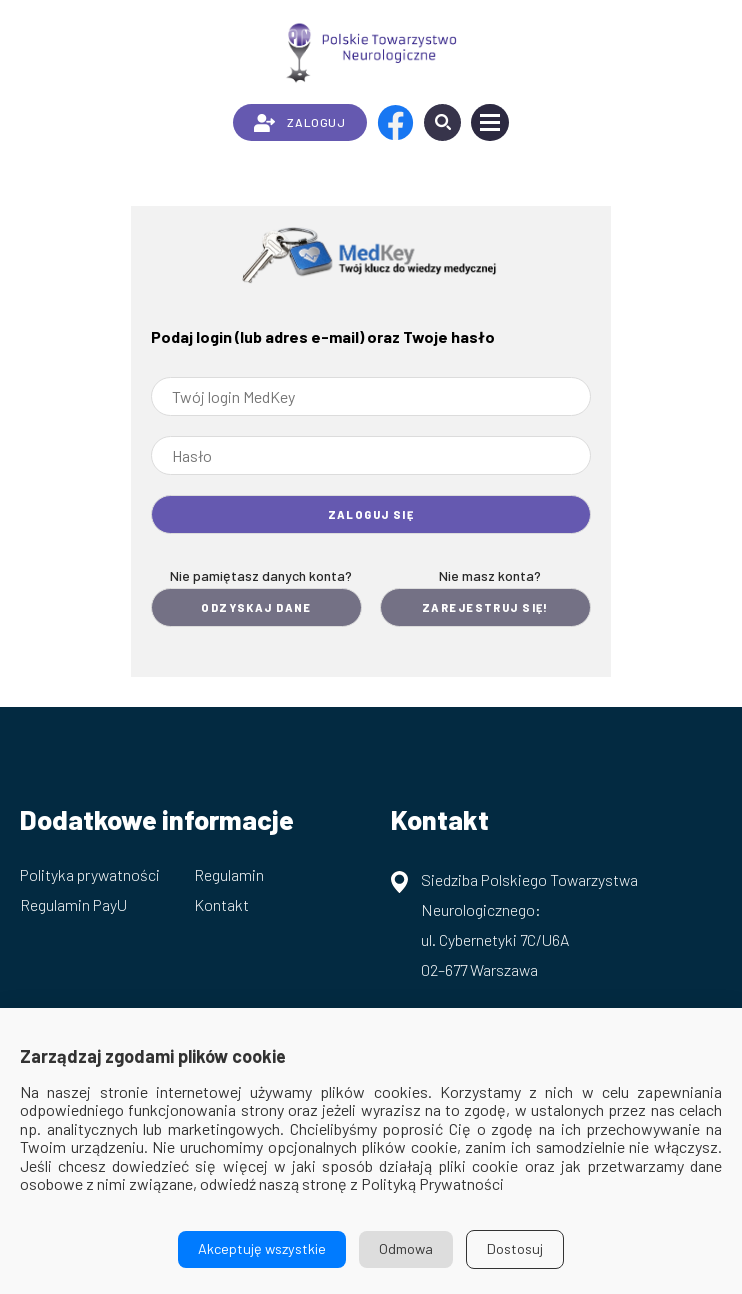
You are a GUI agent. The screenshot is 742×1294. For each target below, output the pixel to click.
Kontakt (221, 904)
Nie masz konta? (490, 575)
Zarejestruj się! (485, 607)
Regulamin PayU (73, 904)
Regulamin (229, 874)
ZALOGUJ (299, 123)
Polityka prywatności (90, 874)
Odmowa (406, 1248)
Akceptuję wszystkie (262, 1248)
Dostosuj (515, 1248)
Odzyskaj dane (256, 607)
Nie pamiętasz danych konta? (261, 575)
